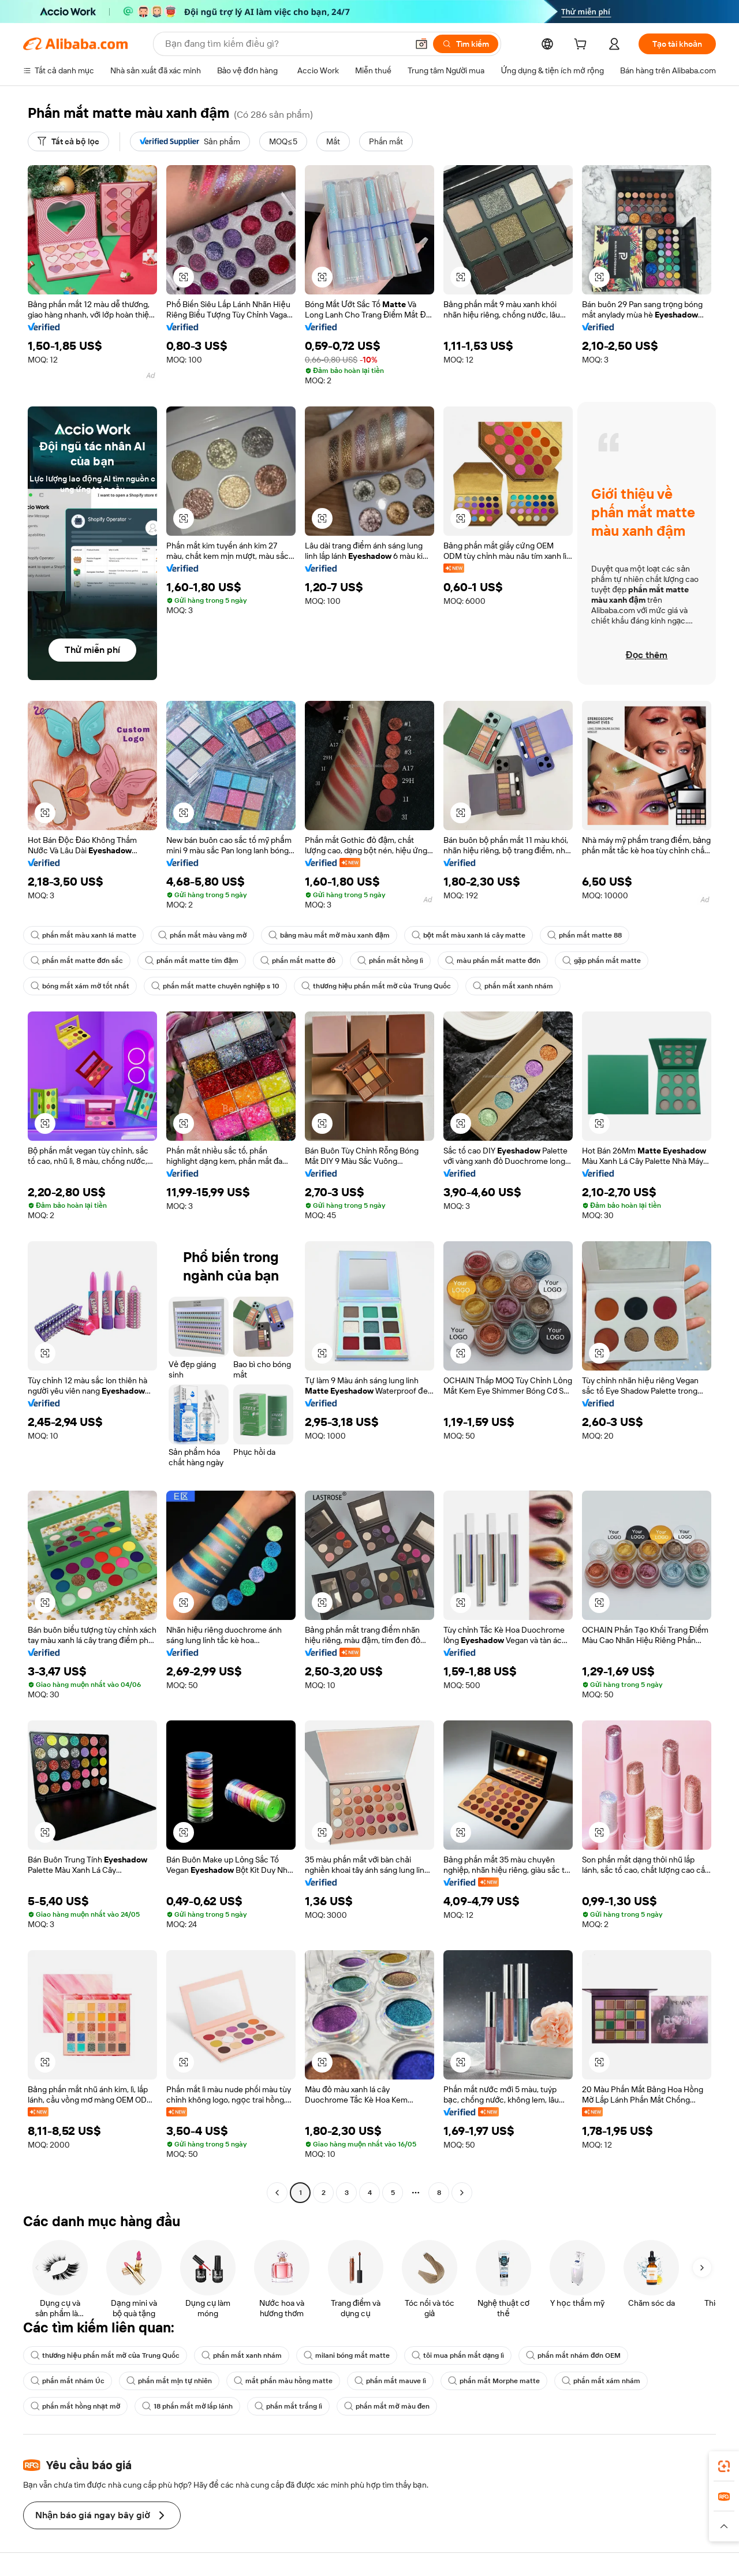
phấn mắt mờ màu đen (387, 2406)
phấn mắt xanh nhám (513, 986)
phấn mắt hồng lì (390, 960)
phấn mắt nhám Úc (67, 2380)
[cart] (582, 45)
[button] (421, 44)
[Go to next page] (461, 2192)
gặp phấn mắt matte (601, 960)
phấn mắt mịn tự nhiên (169, 2380)
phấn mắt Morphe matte (494, 2380)
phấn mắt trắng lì (288, 2406)
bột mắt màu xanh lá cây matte (468, 935)
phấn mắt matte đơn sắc (77, 960)
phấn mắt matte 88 (584, 935)
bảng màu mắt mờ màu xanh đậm (329, 935)
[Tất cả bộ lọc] (68, 141)
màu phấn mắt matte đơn (492, 960)
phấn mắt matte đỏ (297, 960)
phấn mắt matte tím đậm (191, 960)
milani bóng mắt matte (347, 2355)
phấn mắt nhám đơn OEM (573, 2355)
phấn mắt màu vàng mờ (202, 935)
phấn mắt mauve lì (390, 2380)
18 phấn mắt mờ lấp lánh (187, 2406)
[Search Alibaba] (285, 44)
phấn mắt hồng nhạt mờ (75, 2406)
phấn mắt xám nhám (601, 2380)
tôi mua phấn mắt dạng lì (458, 2355)
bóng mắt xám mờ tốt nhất (80, 986)
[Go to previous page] (277, 2192)
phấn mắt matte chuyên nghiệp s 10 (215, 986)
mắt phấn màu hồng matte (283, 2380)
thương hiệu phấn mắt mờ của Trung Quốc (375, 986)
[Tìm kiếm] (465, 44)
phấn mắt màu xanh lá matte (83, 935)
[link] (724, 2466)
